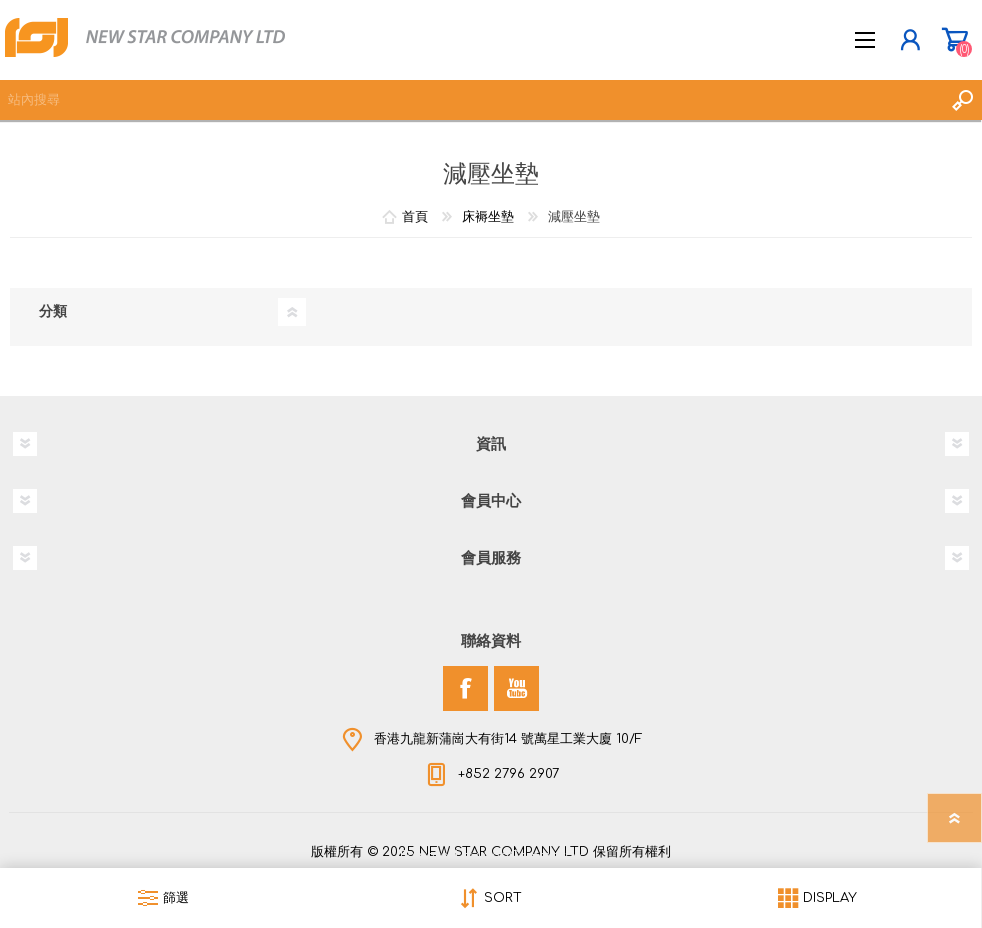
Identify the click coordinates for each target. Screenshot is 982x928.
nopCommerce (532, 856)
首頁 (415, 217)
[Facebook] (465, 688)
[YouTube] (516, 688)
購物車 (954, 40)
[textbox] (471, 100)
